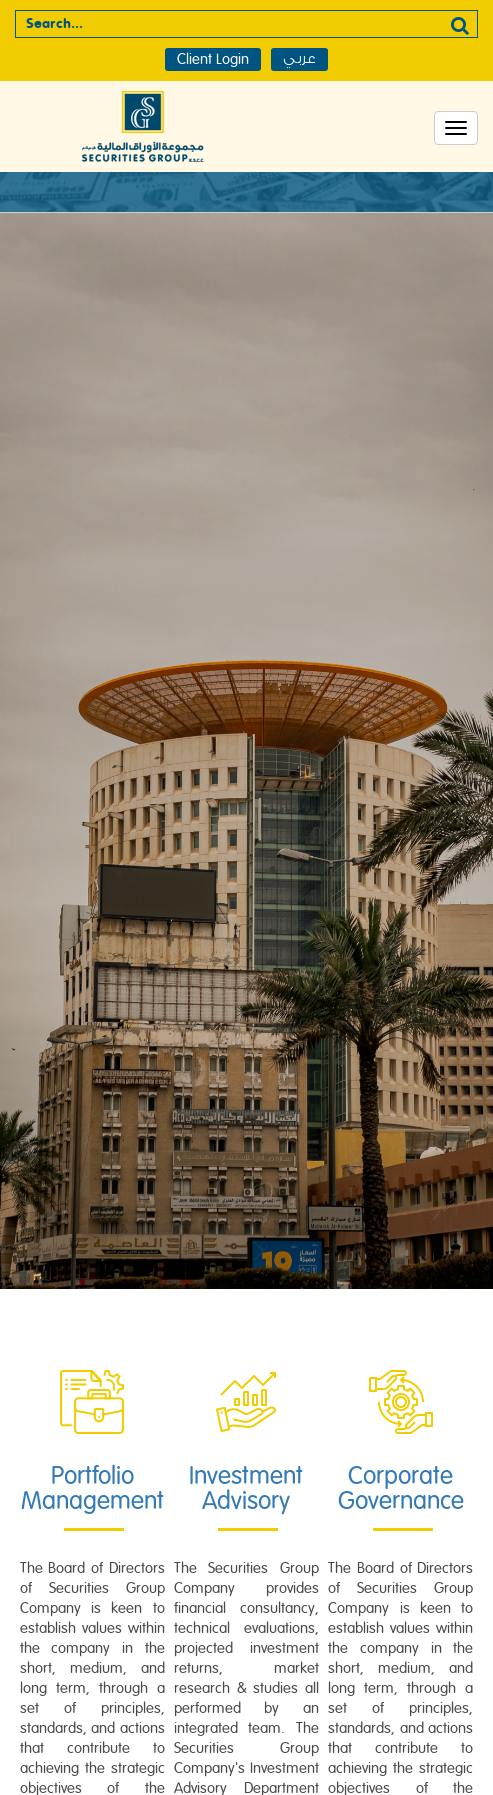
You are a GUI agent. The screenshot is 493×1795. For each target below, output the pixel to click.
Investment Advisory (246, 1489)
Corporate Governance (401, 1489)
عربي (299, 59)
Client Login (213, 59)
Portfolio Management (92, 1489)
